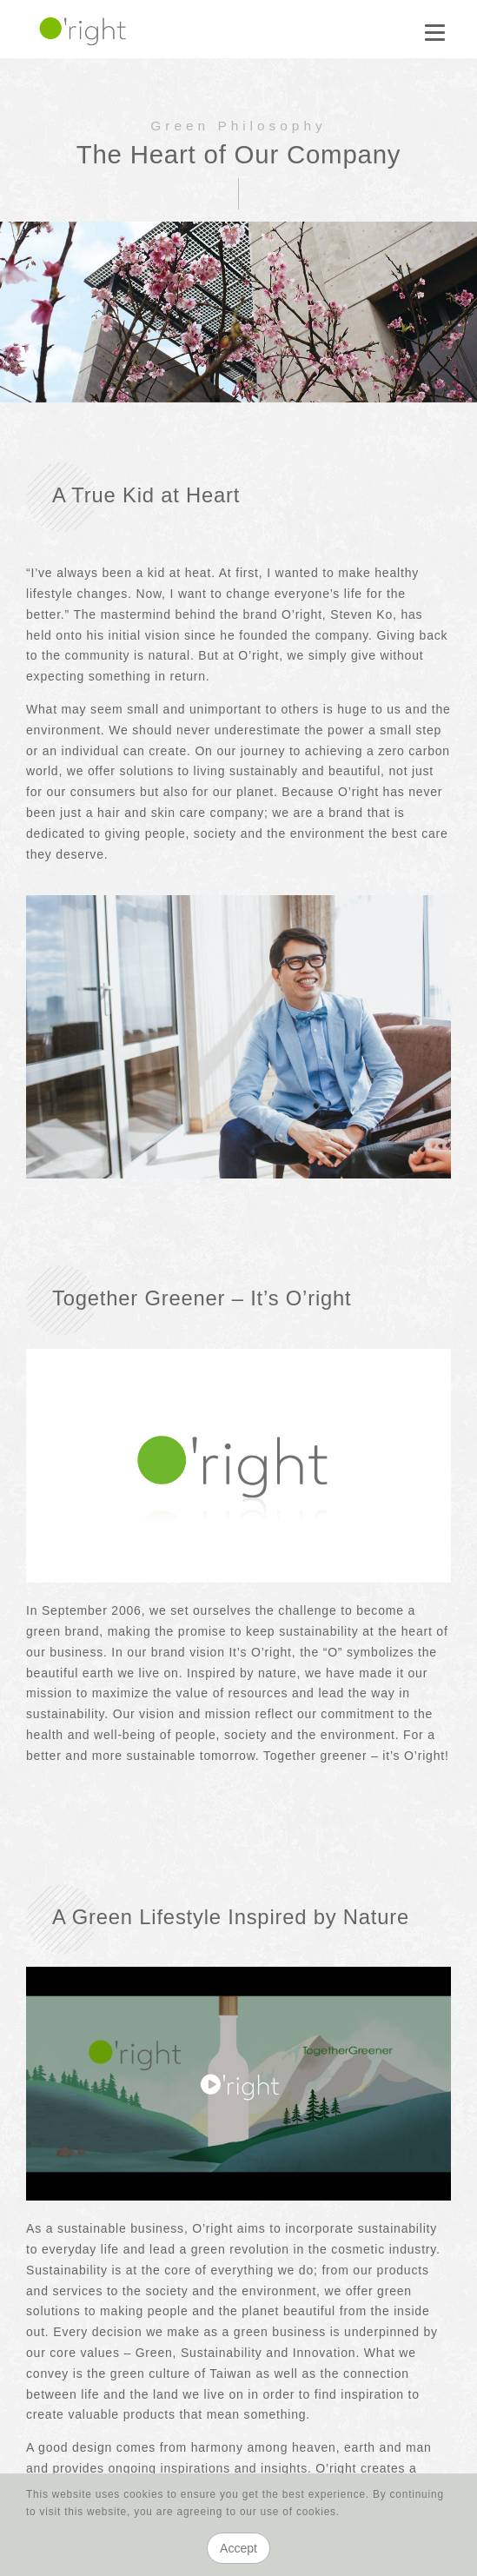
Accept (238, 2548)
